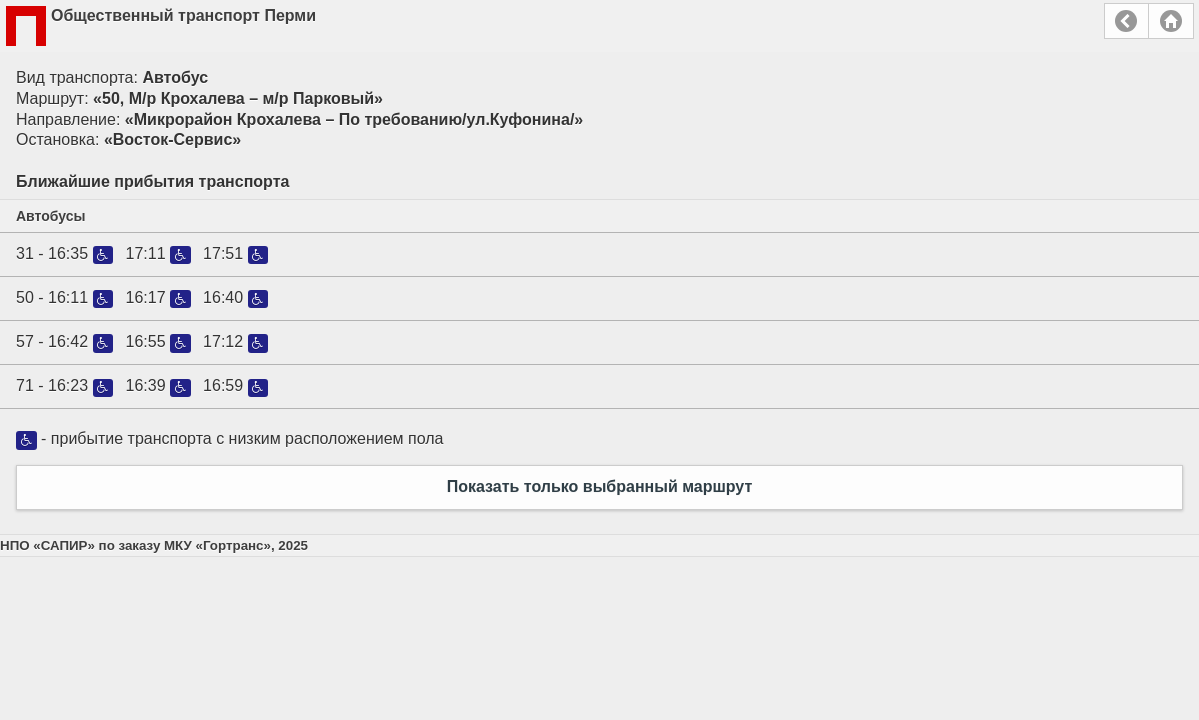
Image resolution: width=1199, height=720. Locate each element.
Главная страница (1171, 21)
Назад (1126, 21)
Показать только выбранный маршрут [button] (600, 486)
